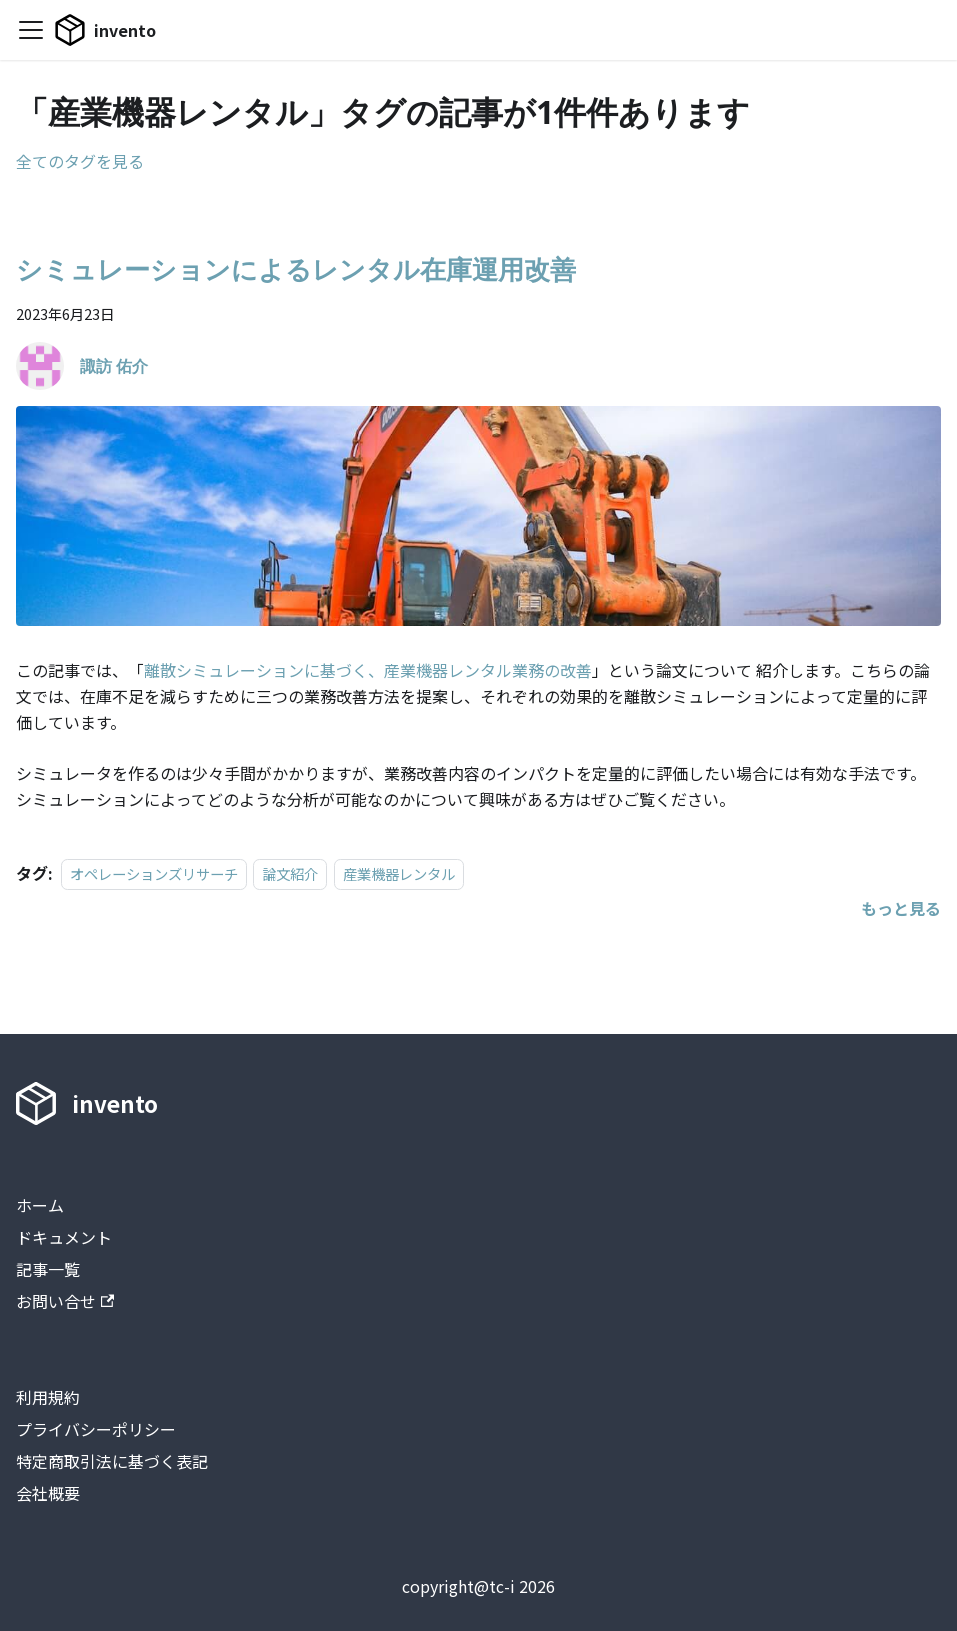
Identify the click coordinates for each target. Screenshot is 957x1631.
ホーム (40, 1205)
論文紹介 (290, 873)
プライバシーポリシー (96, 1429)
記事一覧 (48, 1269)
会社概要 (48, 1493)
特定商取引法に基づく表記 (112, 1461)
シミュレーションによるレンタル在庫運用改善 (296, 269)
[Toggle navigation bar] (31, 30)
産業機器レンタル (399, 873)
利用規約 (48, 1397)
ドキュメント (64, 1237)
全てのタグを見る (80, 161)
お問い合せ (65, 1301)
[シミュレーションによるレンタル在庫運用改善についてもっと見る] (901, 908)
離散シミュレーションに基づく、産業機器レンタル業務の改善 (368, 670)
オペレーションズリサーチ (154, 873)
